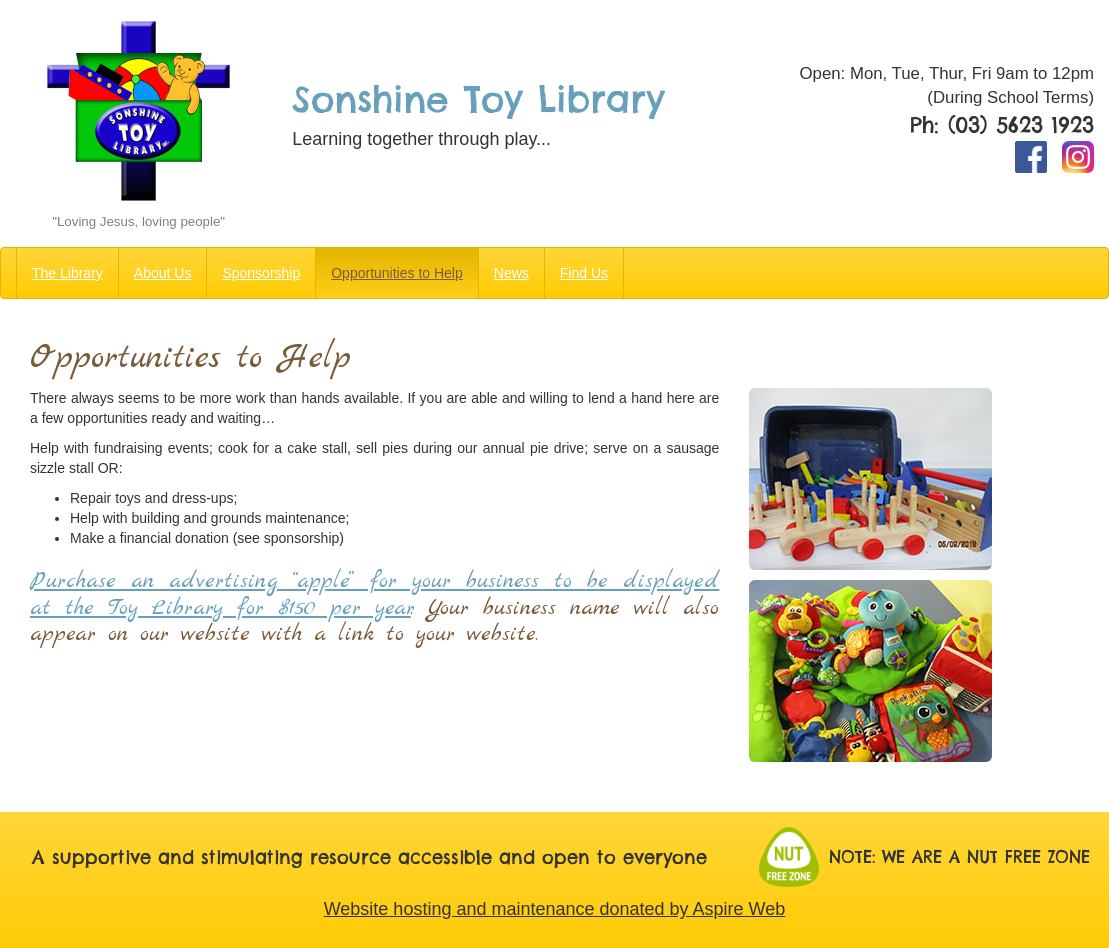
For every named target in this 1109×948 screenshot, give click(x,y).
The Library (67, 273)
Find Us (584, 273)
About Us (163, 273)
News (511, 273)
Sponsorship (261, 273)
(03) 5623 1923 (1021, 125)
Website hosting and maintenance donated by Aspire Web (555, 909)
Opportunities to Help (397, 273)
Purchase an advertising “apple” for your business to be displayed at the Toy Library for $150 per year (374, 594)
